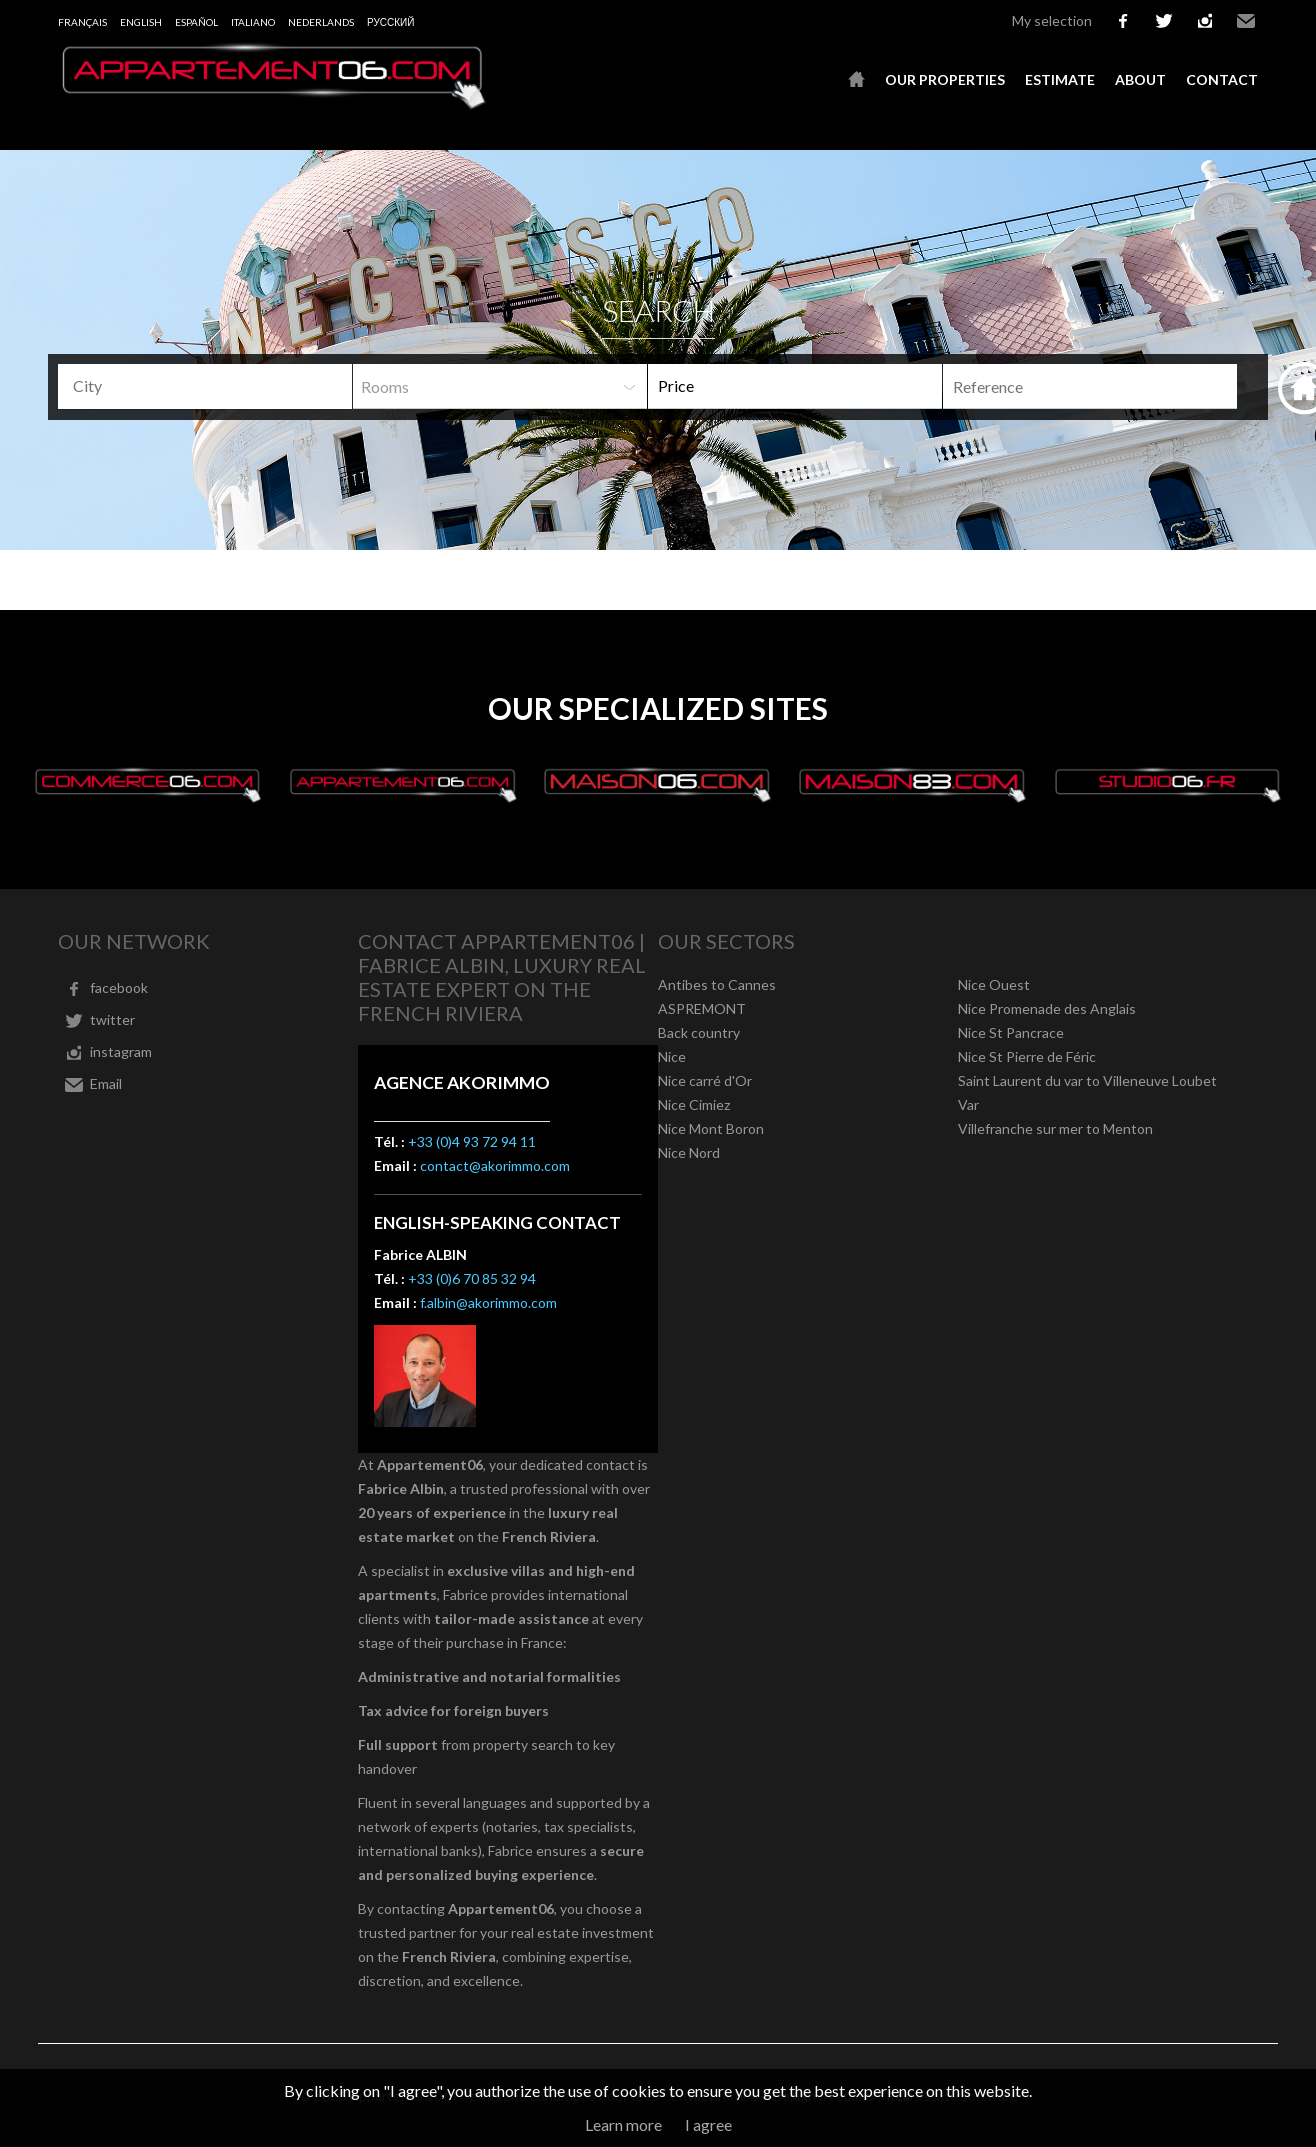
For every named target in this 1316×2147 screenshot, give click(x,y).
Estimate (1060, 79)
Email (1246, 21)
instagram (1205, 21)
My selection (1052, 20)
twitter (1164, 21)
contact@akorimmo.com (495, 1165)
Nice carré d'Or (705, 1080)
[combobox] (205, 386)
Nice (672, 1056)
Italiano (253, 22)
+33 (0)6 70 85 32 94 (472, 1278)
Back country (699, 1032)
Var (968, 1104)
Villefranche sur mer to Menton (1055, 1128)
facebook (1123, 21)
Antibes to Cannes (717, 984)
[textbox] (212, 386)
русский (390, 22)
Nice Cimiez (694, 1104)
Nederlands (321, 22)
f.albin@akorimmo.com (488, 1302)
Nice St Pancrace (1011, 1032)
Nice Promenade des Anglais (1047, 1008)
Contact (1222, 79)
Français (82, 22)
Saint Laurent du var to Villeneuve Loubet (1087, 1080)
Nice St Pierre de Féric (1027, 1056)
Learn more (623, 2124)
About (1140, 79)
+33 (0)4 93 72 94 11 (472, 1141)
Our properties (945, 79)
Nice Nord (689, 1152)
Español (196, 22)
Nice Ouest (994, 984)
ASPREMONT (702, 1008)
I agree (708, 2124)
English (141, 22)
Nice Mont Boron (711, 1128)
